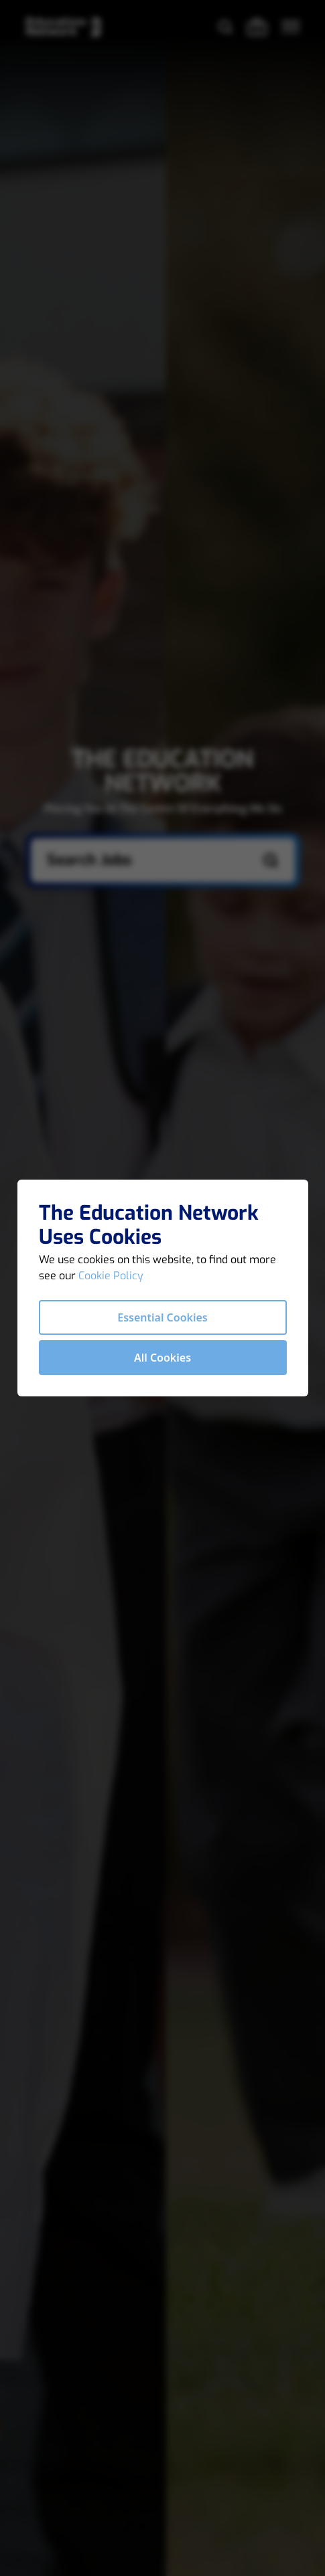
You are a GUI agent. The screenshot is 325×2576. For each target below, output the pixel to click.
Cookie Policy (110, 1276)
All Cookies (162, 1357)
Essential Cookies (162, 1317)
